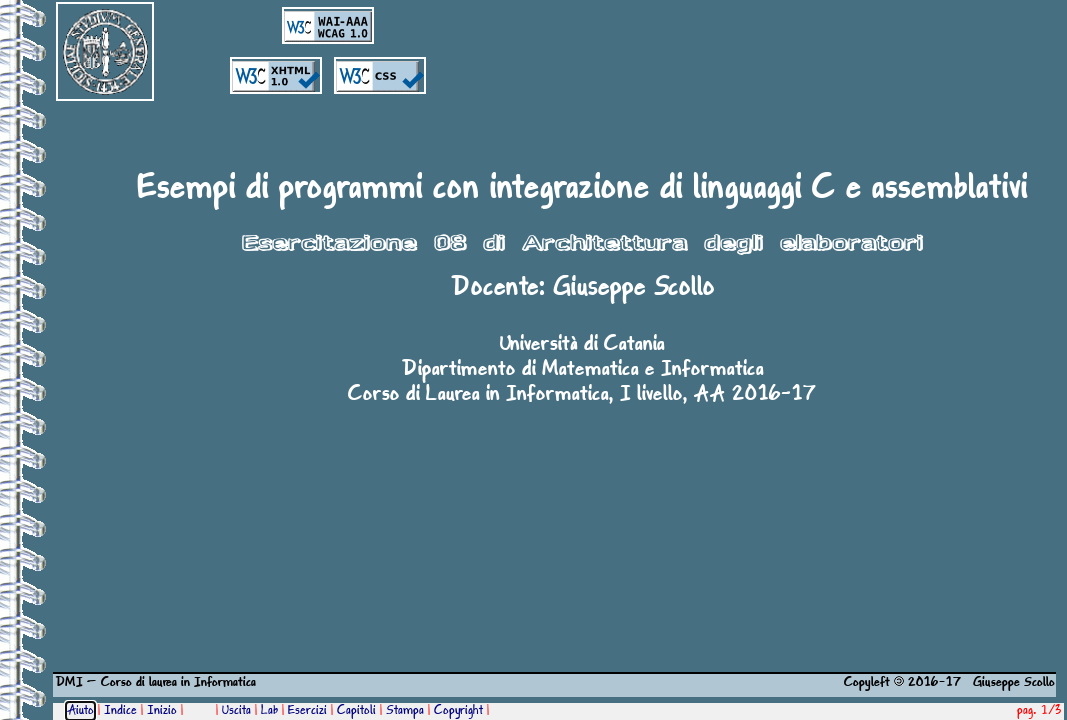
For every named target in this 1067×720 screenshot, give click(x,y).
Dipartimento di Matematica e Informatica (582, 370)
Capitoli (356, 711)
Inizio (162, 711)
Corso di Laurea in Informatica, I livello (515, 395)
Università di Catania (582, 345)
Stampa (405, 711)
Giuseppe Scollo (634, 287)
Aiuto (80, 711)
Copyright (458, 711)
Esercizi (307, 711)
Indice (120, 711)
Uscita (236, 711)
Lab (269, 711)
